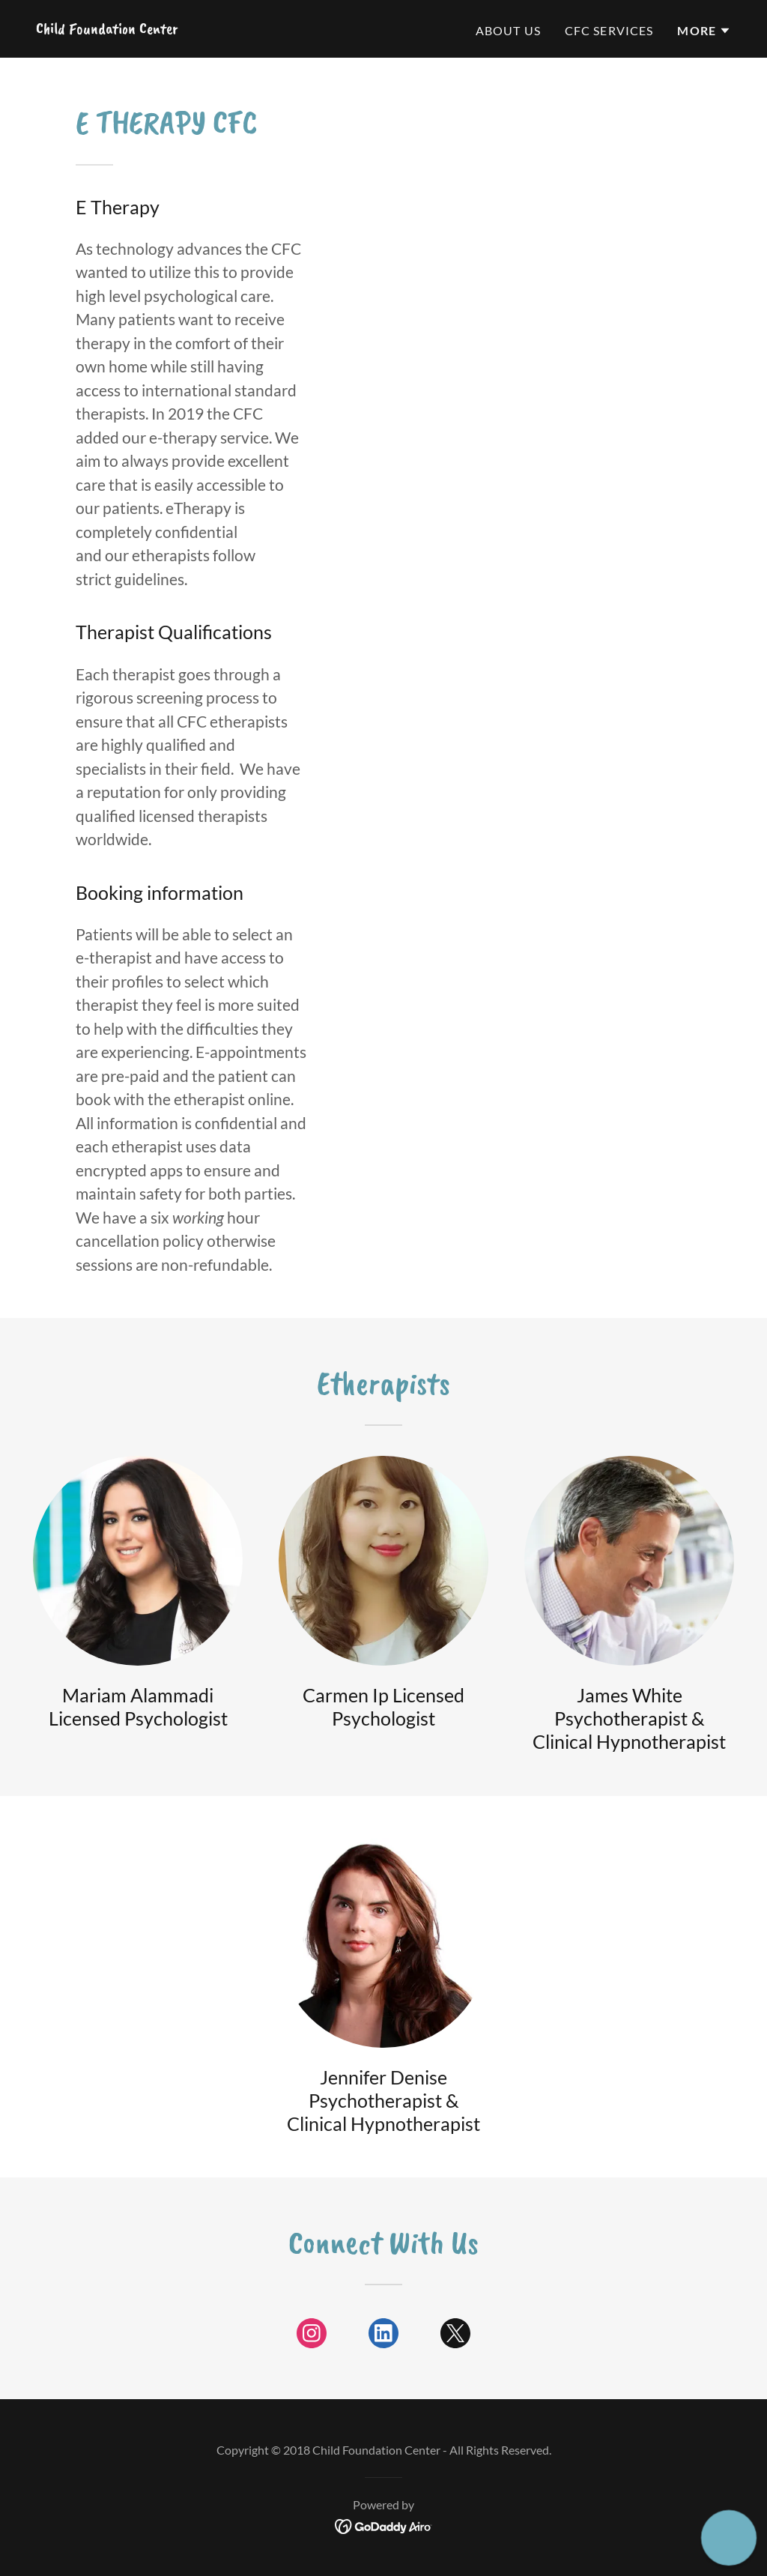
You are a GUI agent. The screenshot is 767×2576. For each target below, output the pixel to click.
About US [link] (508, 30)
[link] (107, 28)
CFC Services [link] (609, 30)
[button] (704, 31)
